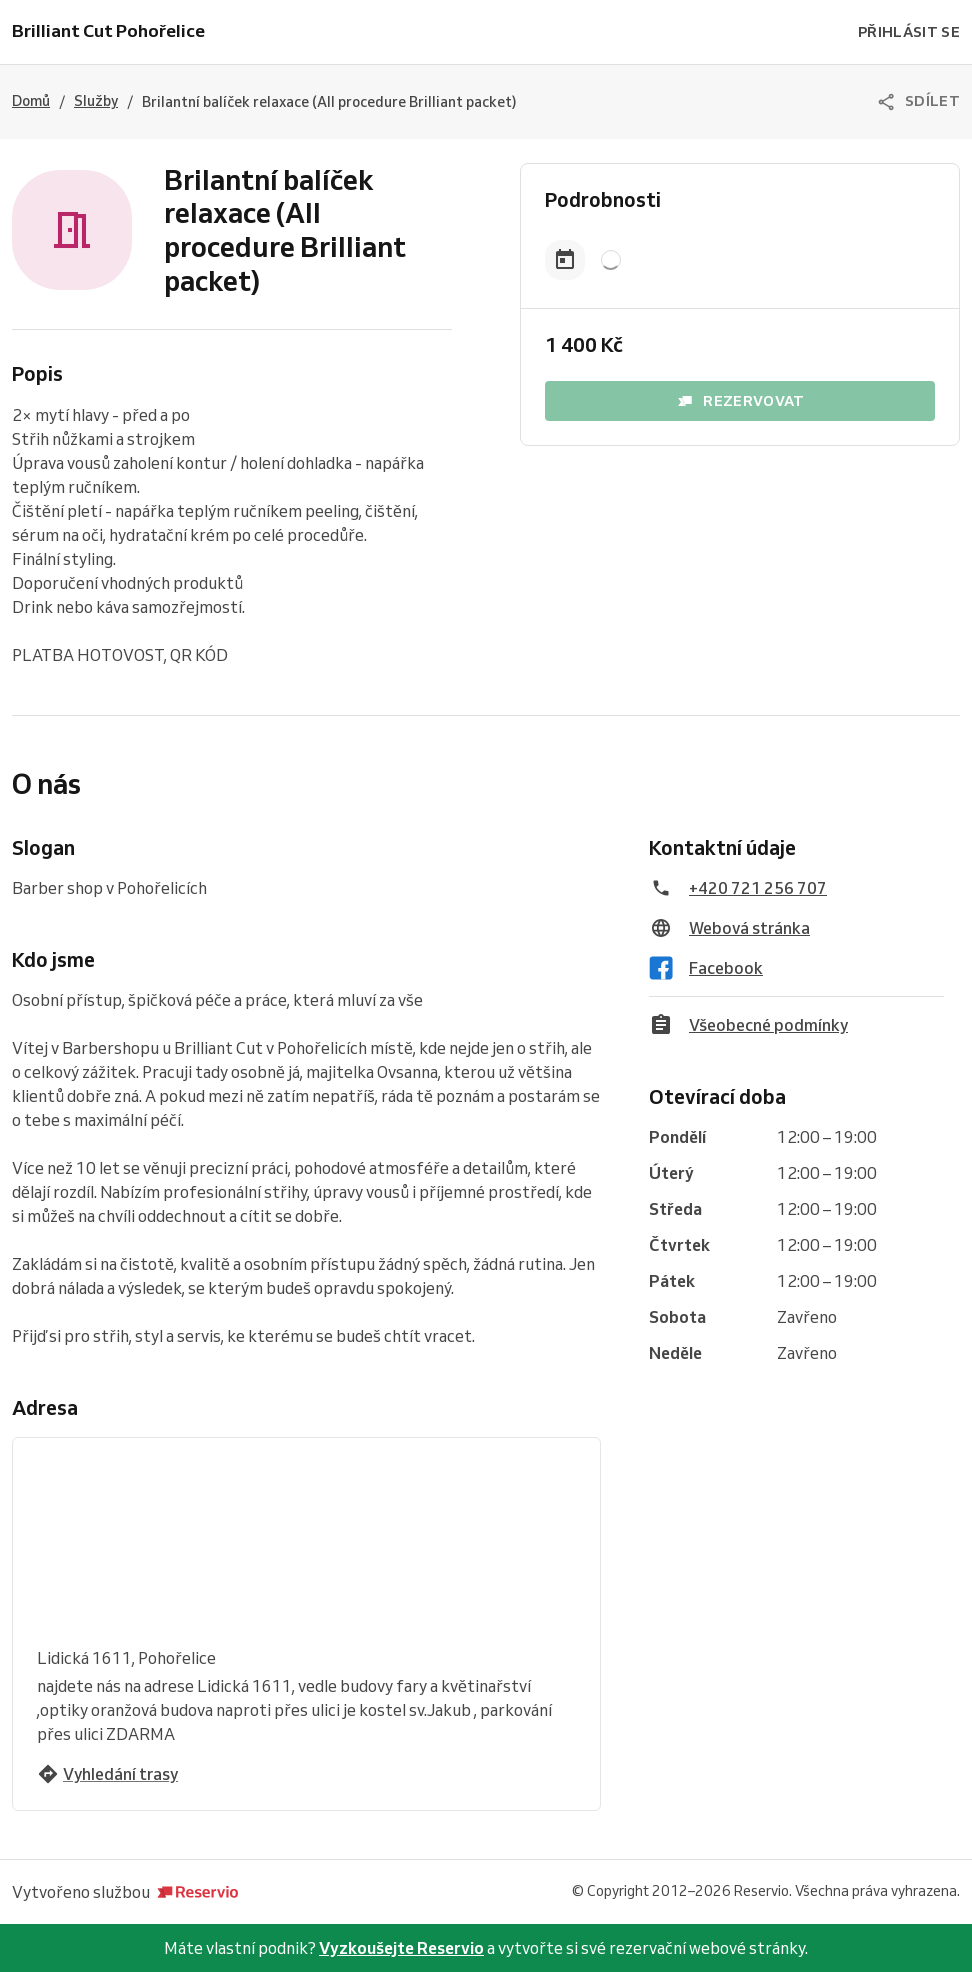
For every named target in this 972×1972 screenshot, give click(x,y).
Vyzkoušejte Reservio (401, 1948)
